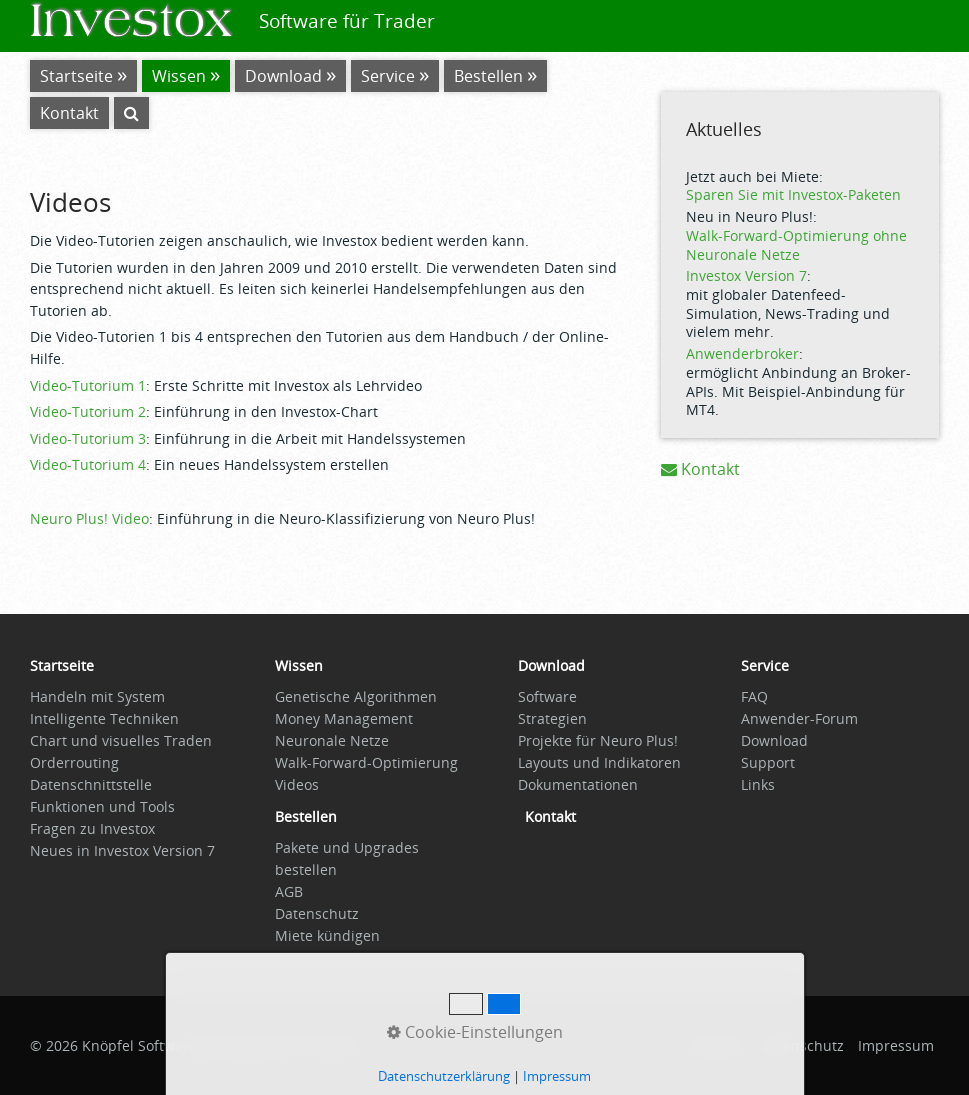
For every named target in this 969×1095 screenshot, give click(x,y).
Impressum (896, 1045)
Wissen (179, 76)
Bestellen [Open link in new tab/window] (488, 76)
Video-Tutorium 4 (88, 464)
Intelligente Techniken (104, 718)
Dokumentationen (578, 784)
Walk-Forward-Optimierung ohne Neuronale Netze (796, 245)
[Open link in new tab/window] (306, 821)
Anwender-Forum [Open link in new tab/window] (799, 718)
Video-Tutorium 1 (88, 385)
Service (388, 76)
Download (283, 76)
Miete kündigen (327, 935)
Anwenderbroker (742, 353)
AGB (289, 891)
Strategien (552, 718)
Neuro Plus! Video (89, 518)
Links (758, 784)
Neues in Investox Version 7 (122, 850)
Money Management (344, 718)
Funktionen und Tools (102, 806)
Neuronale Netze (332, 740)
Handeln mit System (97, 696)
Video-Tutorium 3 (88, 438)
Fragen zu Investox (92, 828)
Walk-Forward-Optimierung (366, 762)
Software (547, 696)
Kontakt (700, 469)
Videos (297, 784)
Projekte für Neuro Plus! (598, 740)
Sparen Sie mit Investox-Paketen (793, 194)
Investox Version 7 (746, 275)
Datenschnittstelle (91, 784)
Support (768, 762)
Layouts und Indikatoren (599, 762)
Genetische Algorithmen (356, 696)
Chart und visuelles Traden (121, 740)
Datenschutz (317, 913)
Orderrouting (74, 762)
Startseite (76, 76)
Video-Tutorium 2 (88, 411)
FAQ (754, 696)
